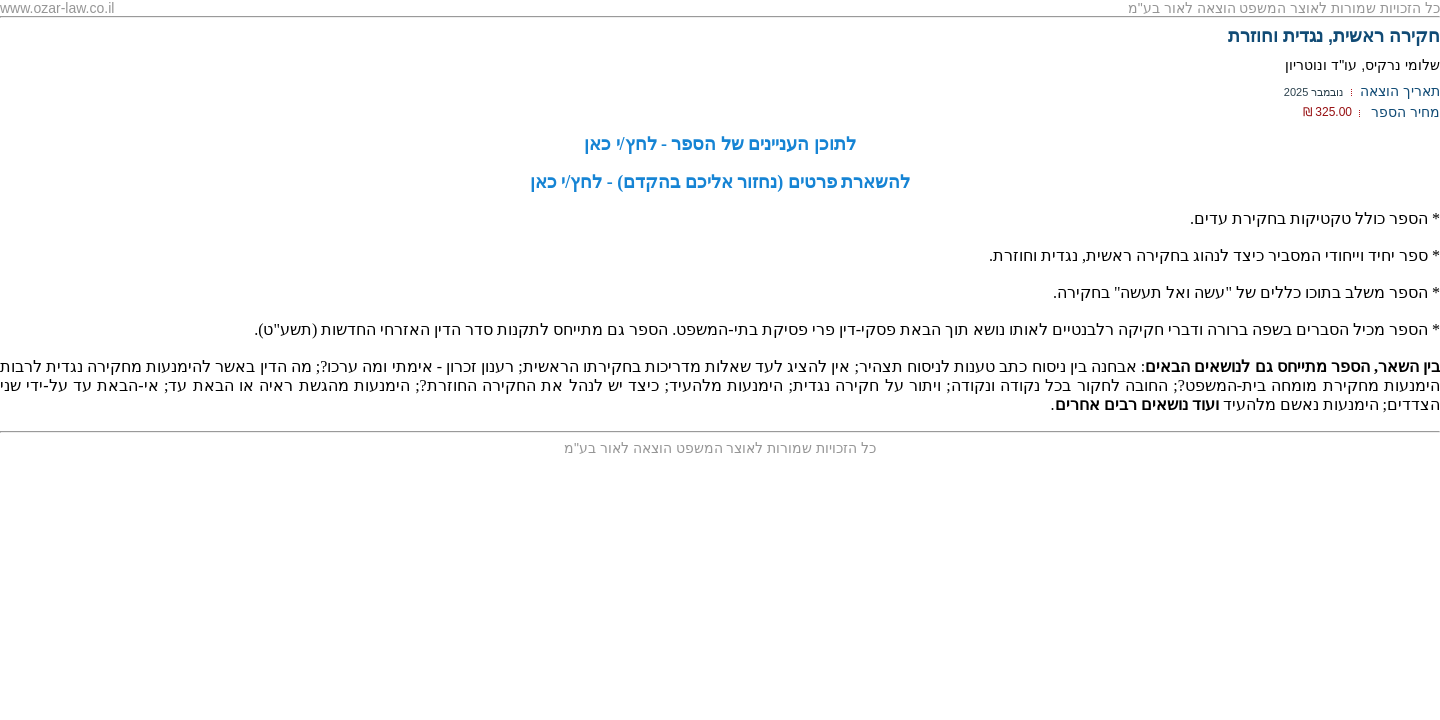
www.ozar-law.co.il (57, 8)
